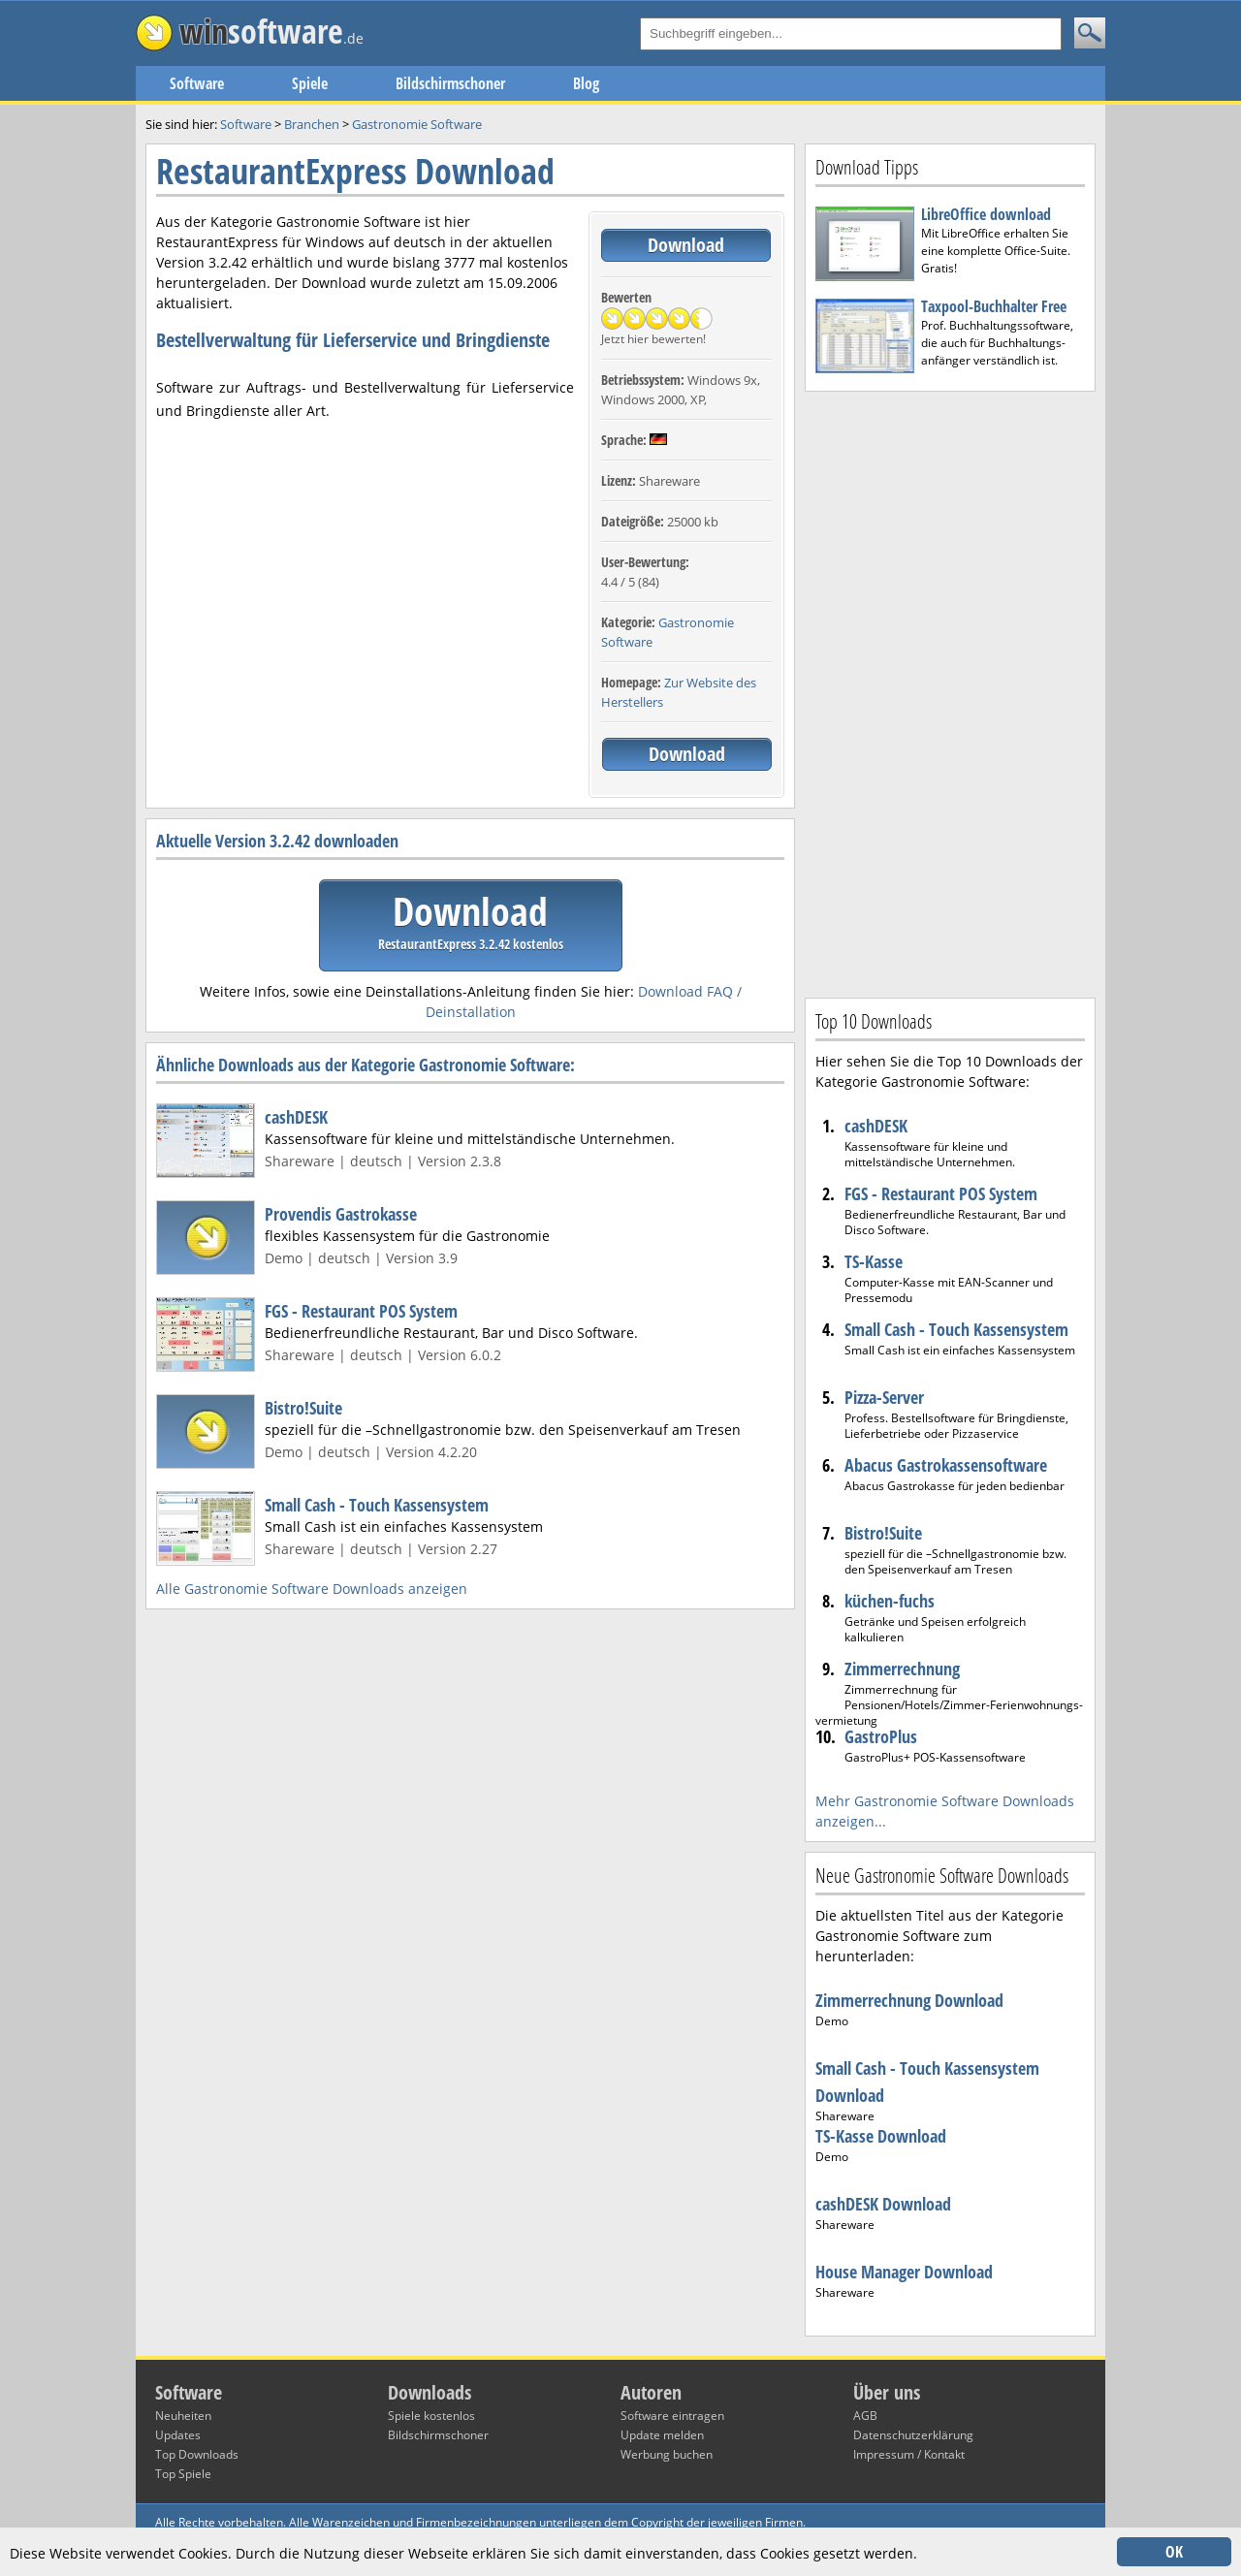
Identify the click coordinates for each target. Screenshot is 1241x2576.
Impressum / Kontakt (909, 2454)
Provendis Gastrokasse (341, 1213)
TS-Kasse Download (880, 2135)
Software (197, 83)
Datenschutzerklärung (913, 2435)
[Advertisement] (950, 692)
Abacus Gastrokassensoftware (945, 1465)
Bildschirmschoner (450, 83)
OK (1174, 2551)
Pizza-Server (884, 1397)
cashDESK (296, 1117)
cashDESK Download (883, 2203)
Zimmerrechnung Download (909, 2000)
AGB (865, 2415)
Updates (178, 2435)
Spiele (310, 83)
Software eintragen (672, 2415)
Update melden (662, 2435)
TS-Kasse (873, 1261)
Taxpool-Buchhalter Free (993, 306)
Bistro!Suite (303, 1407)
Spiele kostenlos (431, 2415)
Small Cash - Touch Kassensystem (377, 1504)
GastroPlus (880, 1736)
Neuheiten (183, 2415)
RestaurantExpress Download (355, 171)
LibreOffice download (986, 214)
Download (686, 245)
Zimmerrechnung (902, 1668)
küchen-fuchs (889, 1600)
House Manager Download (904, 2271)
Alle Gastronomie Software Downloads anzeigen (311, 1588)
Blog (586, 83)
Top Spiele (183, 2473)
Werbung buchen (666, 2454)
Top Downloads (197, 2454)
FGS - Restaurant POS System (361, 1310)
